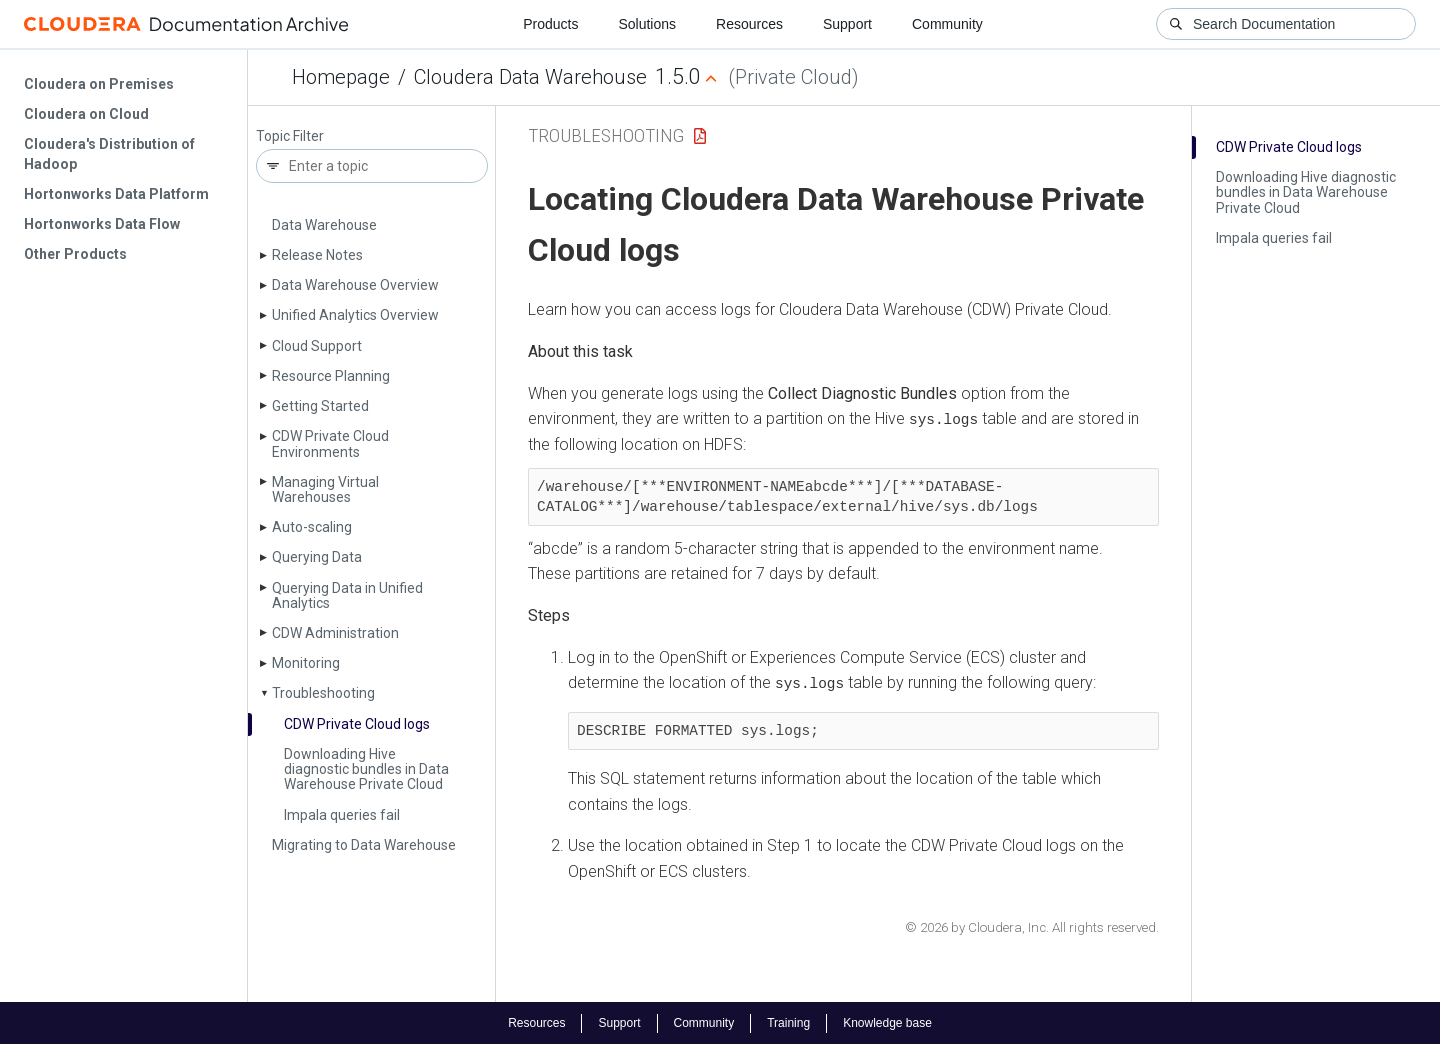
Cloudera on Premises (99, 84)
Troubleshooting (323, 693)
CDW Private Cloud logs (357, 724)
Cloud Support (317, 346)
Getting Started (320, 406)
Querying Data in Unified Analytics (347, 595)
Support (847, 24)
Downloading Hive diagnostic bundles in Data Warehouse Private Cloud (366, 769)
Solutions (647, 24)
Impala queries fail (342, 815)
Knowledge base (887, 1022)
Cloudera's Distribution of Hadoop (109, 154)
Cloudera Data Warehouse (530, 77)
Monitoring (306, 663)
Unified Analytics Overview (355, 315)
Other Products (75, 254)
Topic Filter (290, 136)
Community (947, 24)
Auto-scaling (312, 527)
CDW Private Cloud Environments (330, 443)
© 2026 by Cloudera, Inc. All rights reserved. (1032, 926)
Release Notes (317, 255)
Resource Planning (331, 376)
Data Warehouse (324, 225)
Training (788, 1022)
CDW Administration (335, 633)
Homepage (341, 77)
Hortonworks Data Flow (102, 224)
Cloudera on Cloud (86, 114)
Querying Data (317, 557)
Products (550, 24)
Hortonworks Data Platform (116, 194)
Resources (749, 24)
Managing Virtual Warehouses (325, 489)
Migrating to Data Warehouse (364, 845)
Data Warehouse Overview (355, 285)
